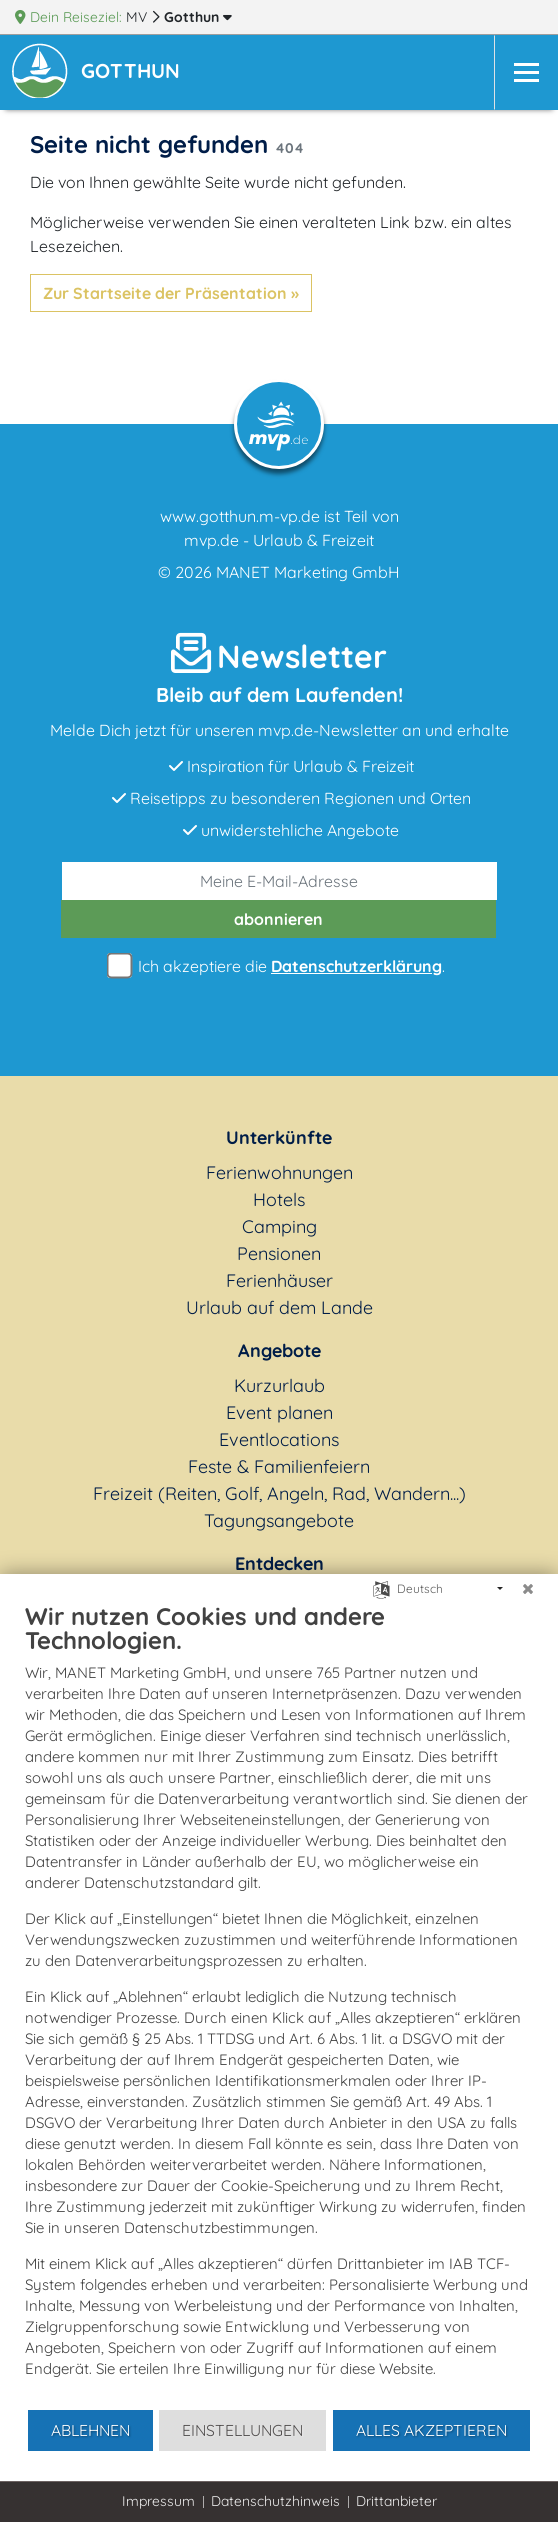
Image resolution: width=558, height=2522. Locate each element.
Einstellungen (242, 2430)
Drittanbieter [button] (396, 2501)
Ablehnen (90, 2430)
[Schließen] (528, 1589)
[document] (279, 2004)
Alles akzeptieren (431, 2430)
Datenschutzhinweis (275, 2501)
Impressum (158, 2501)
